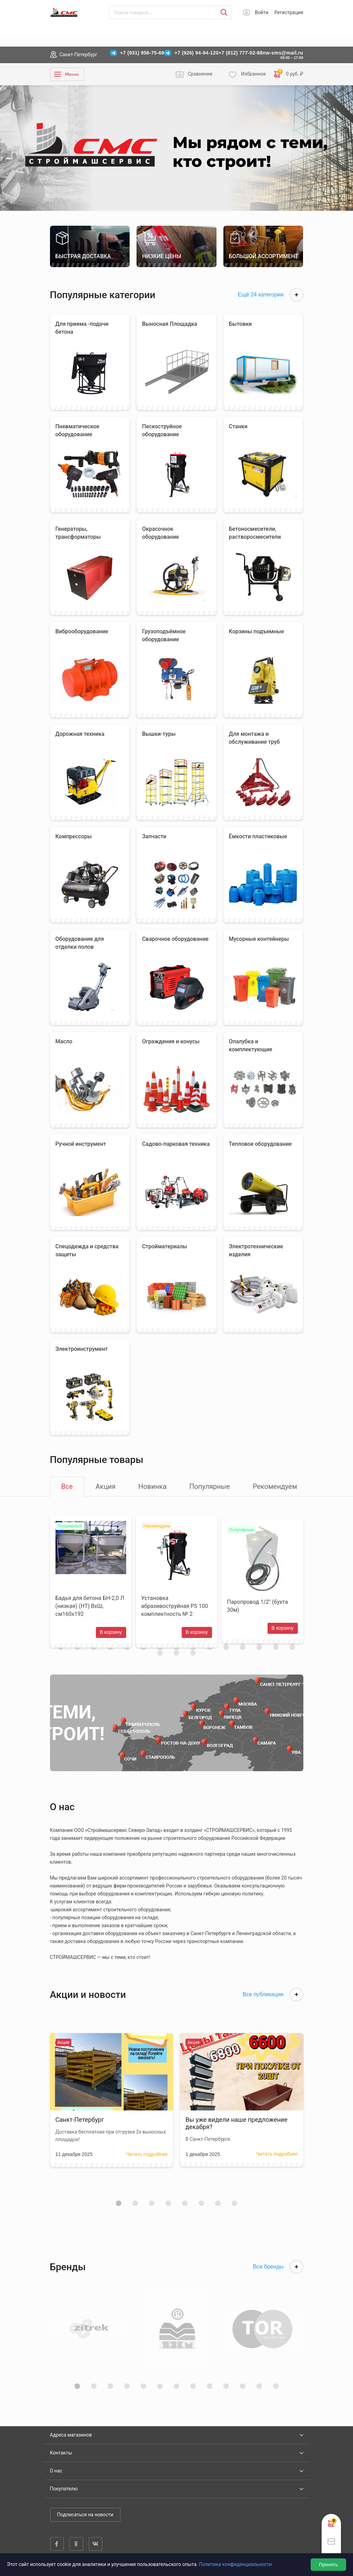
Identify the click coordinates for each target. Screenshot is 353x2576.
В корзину (109, 1636)
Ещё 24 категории (270, 295)
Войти (262, 12)
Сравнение (200, 74)
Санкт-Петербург (79, 54)
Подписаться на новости (85, 2514)
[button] (118, 2211)
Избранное (253, 74)
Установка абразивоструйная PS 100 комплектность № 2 (175, 1610)
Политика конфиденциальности (235, 2564)
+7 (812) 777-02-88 (241, 53)
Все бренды (278, 2275)
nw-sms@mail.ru (283, 53)
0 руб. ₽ (288, 74)
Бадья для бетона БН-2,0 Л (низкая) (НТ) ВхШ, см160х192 (90, 1610)
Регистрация (288, 12)
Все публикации (273, 2002)
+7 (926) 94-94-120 (196, 53)
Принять (328, 2564)
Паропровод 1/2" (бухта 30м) (259, 1610)
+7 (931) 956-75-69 (142, 53)
